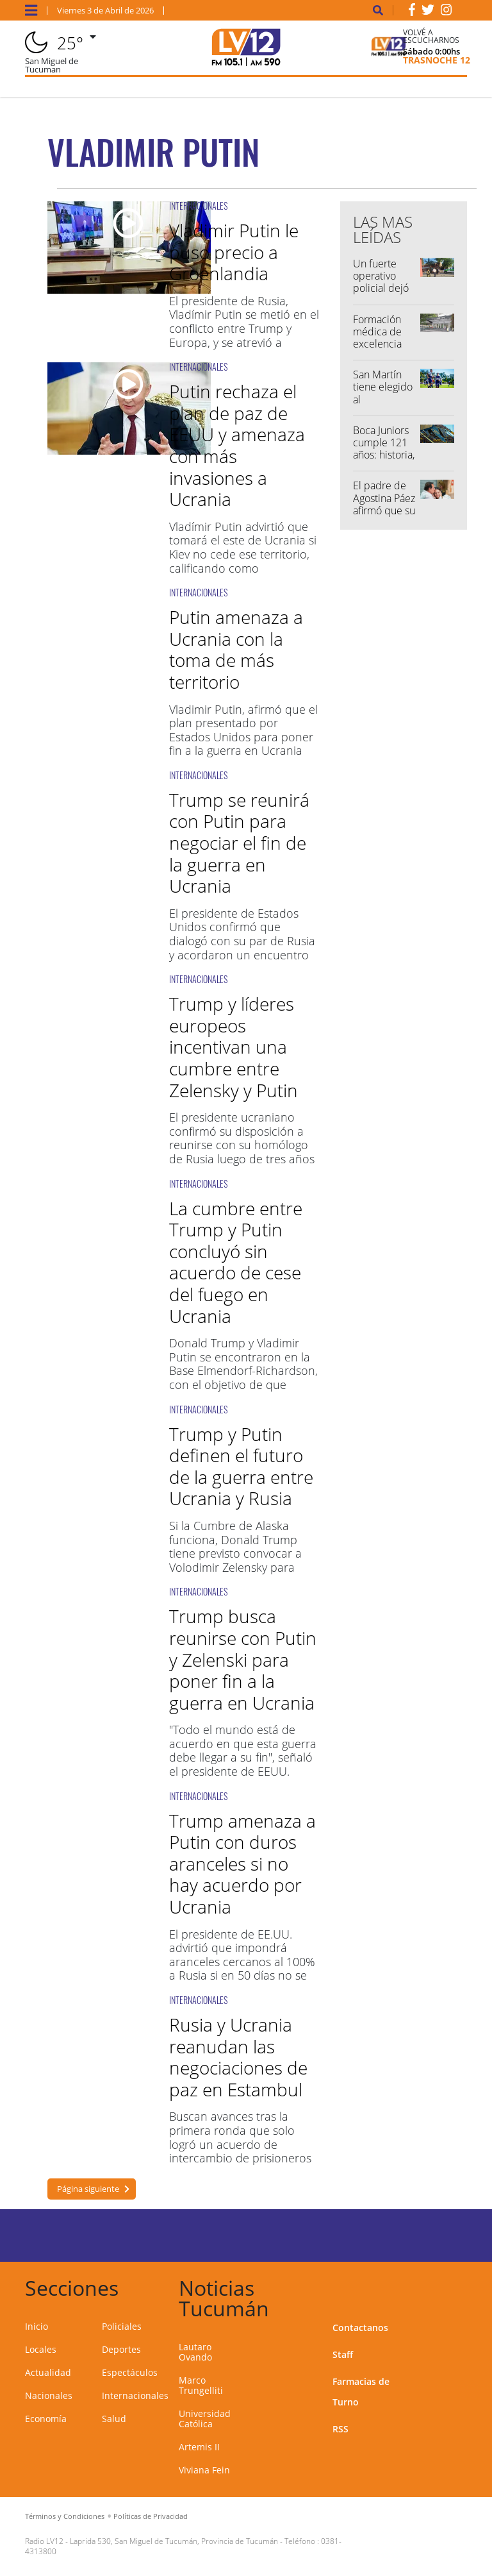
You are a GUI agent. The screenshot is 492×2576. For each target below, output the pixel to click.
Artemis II (199, 2447)
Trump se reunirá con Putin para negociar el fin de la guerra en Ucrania (239, 842)
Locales (40, 2349)
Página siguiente (88, 2188)
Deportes (121, 2349)
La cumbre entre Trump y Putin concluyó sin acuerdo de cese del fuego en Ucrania (235, 1262)
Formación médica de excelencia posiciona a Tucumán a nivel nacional (383, 350)
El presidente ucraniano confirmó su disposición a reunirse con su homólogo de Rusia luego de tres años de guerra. (242, 1144)
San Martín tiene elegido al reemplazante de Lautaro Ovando (384, 405)
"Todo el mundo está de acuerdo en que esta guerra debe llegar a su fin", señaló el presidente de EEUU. (242, 1750)
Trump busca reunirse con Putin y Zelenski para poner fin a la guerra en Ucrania (242, 1659)
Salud (114, 2418)
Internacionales (135, 2395)
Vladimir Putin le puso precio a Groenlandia (234, 251)
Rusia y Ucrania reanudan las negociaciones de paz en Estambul (238, 2056)
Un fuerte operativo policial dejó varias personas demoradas (381, 294)
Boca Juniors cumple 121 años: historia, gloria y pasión (383, 455)
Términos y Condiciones (64, 2516)
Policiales (122, 2326)
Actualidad (48, 2372)
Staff (342, 2354)
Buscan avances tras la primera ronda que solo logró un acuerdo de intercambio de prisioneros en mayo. (240, 2144)
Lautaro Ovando (195, 2352)
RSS (340, 2429)
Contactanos (360, 2327)
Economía (46, 2418)
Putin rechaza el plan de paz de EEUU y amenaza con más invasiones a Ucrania (237, 445)
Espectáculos (130, 2372)
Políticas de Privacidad (150, 2516)
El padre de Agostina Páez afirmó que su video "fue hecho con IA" (384, 510)
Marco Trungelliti (201, 2385)
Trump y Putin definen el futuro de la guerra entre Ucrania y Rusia (241, 1466)
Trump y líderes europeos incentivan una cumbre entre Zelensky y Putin (233, 1046)
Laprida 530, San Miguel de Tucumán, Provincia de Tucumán (174, 2541)
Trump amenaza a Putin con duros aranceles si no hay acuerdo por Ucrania (242, 1863)
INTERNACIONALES (198, 205)
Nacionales (48, 2395)
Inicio (36, 2326)
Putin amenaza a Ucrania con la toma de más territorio (236, 649)
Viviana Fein (204, 2470)
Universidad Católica (205, 2418)
